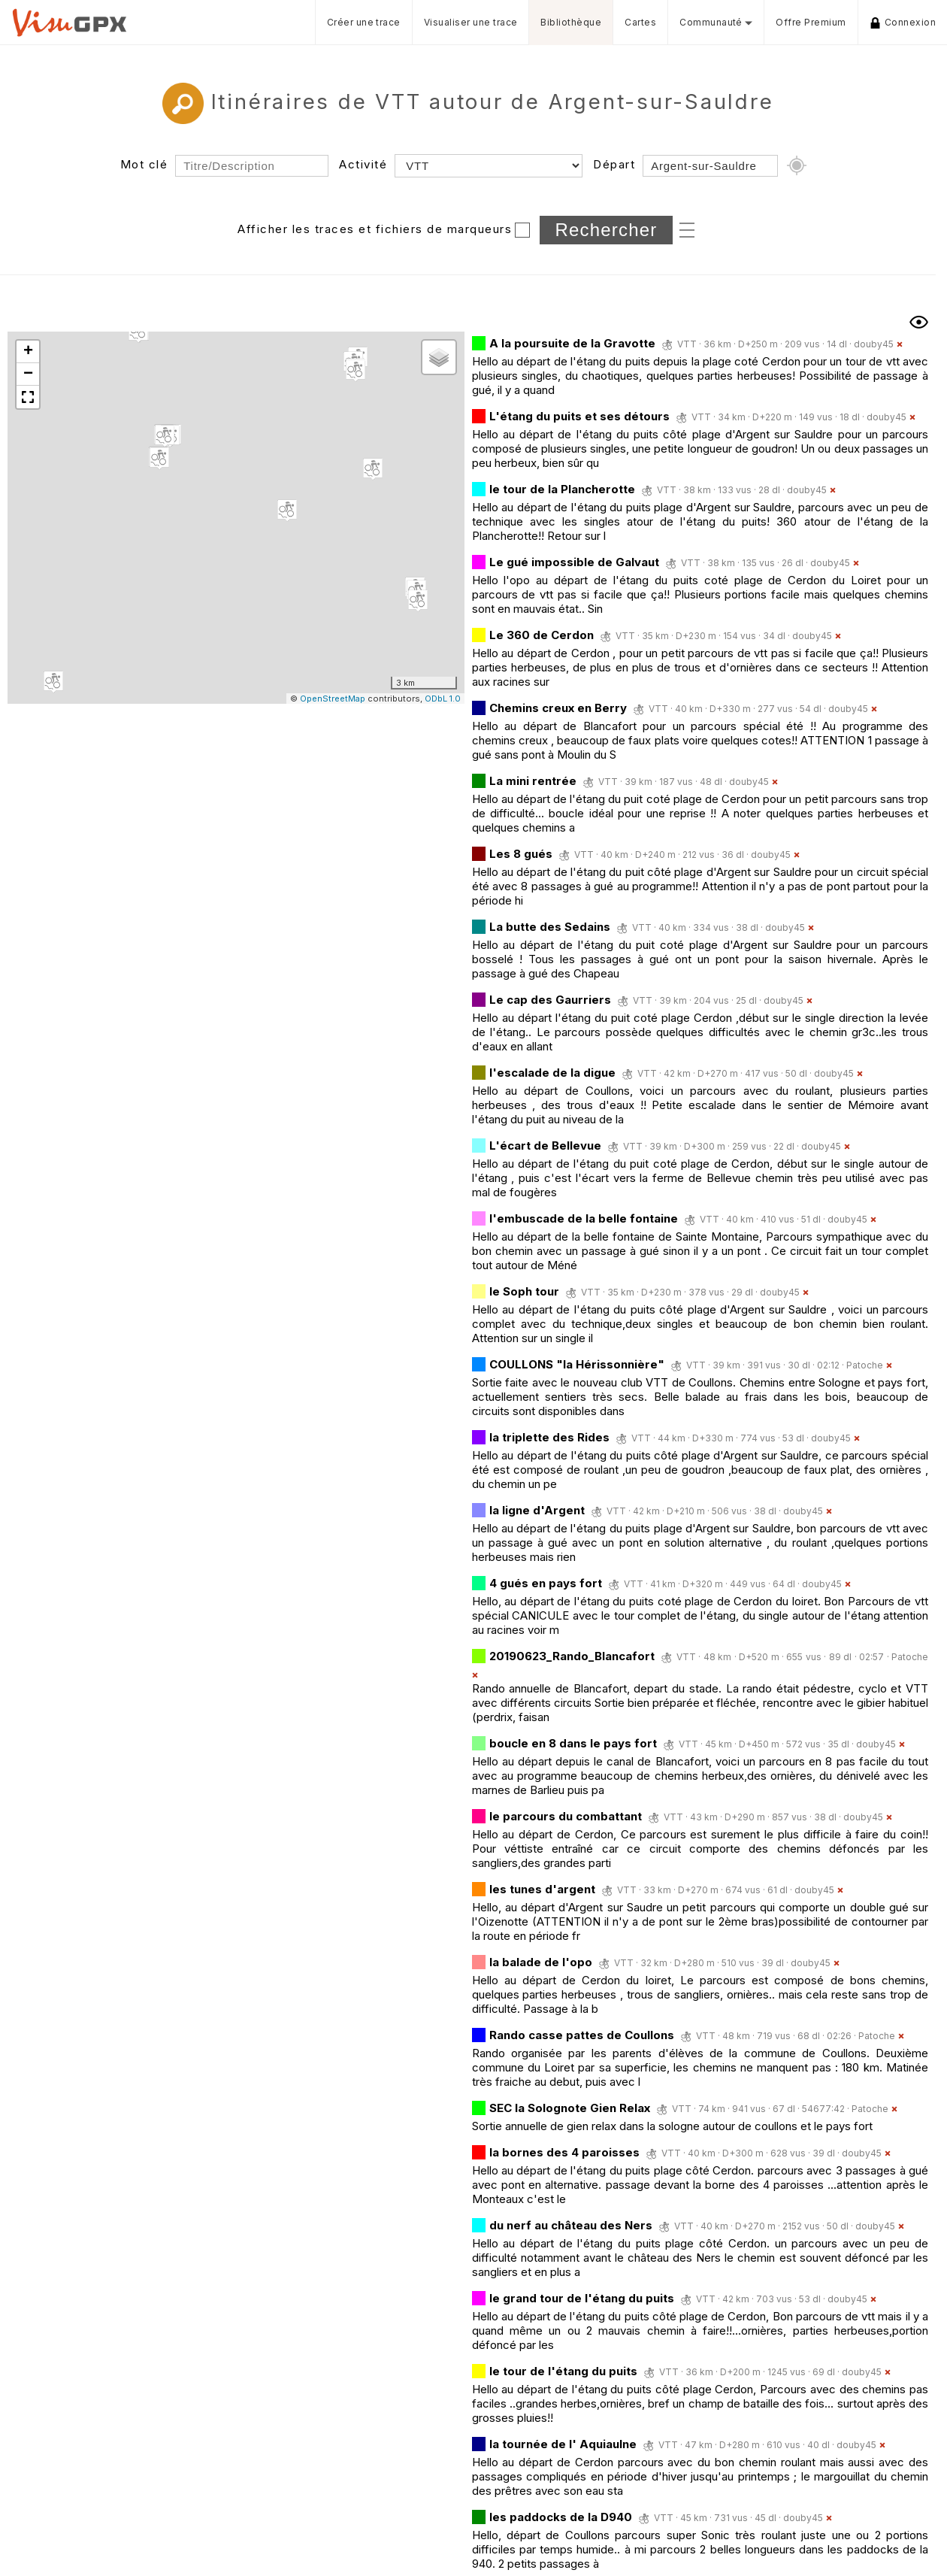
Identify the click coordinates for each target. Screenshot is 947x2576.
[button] (159, 458)
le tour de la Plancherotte (562, 489)
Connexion (903, 23)
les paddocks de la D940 (560, 2517)
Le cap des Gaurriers (550, 1000)
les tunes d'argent (542, 1889)
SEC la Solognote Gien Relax (569, 2108)
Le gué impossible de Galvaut (574, 562)
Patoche (864, 1365)
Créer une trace (364, 22)
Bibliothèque (570, 22)
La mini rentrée (534, 781)
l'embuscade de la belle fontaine (583, 1218)
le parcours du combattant (565, 1816)
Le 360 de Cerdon (541, 635)
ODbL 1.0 (443, 698)
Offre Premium (811, 22)
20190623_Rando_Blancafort (572, 1656)
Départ (614, 164)
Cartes (640, 22)
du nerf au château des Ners (572, 2225)
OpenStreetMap (332, 698)
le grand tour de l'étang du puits (581, 2298)
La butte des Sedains (549, 927)
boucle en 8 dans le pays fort (573, 1743)
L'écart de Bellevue (545, 1145)
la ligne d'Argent (538, 1510)
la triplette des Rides (549, 1437)
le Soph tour (524, 1291)
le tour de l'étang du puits (563, 2371)
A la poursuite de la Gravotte (572, 343)
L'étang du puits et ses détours (579, 416)
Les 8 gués (520, 854)
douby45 (874, 344)
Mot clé (144, 164)
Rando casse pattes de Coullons (581, 2035)
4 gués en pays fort (545, 1583)
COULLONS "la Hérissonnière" (576, 1364)
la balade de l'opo (540, 1962)
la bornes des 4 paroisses (564, 2152)
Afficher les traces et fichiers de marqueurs (375, 229)
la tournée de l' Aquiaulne (563, 2444)
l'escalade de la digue (552, 1072)
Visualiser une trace (471, 22)
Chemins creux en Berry (558, 708)
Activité (363, 164)
